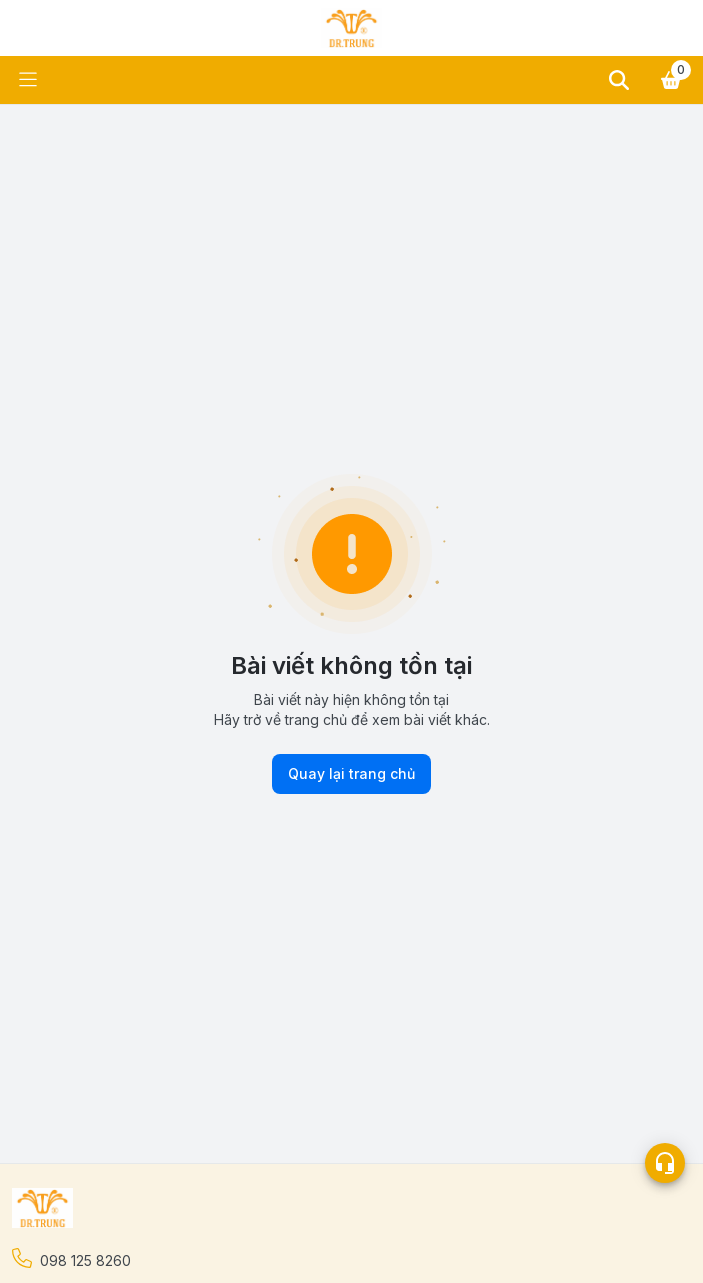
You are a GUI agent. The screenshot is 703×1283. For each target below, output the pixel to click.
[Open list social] (665, 1163)
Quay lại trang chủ (351, 774)
